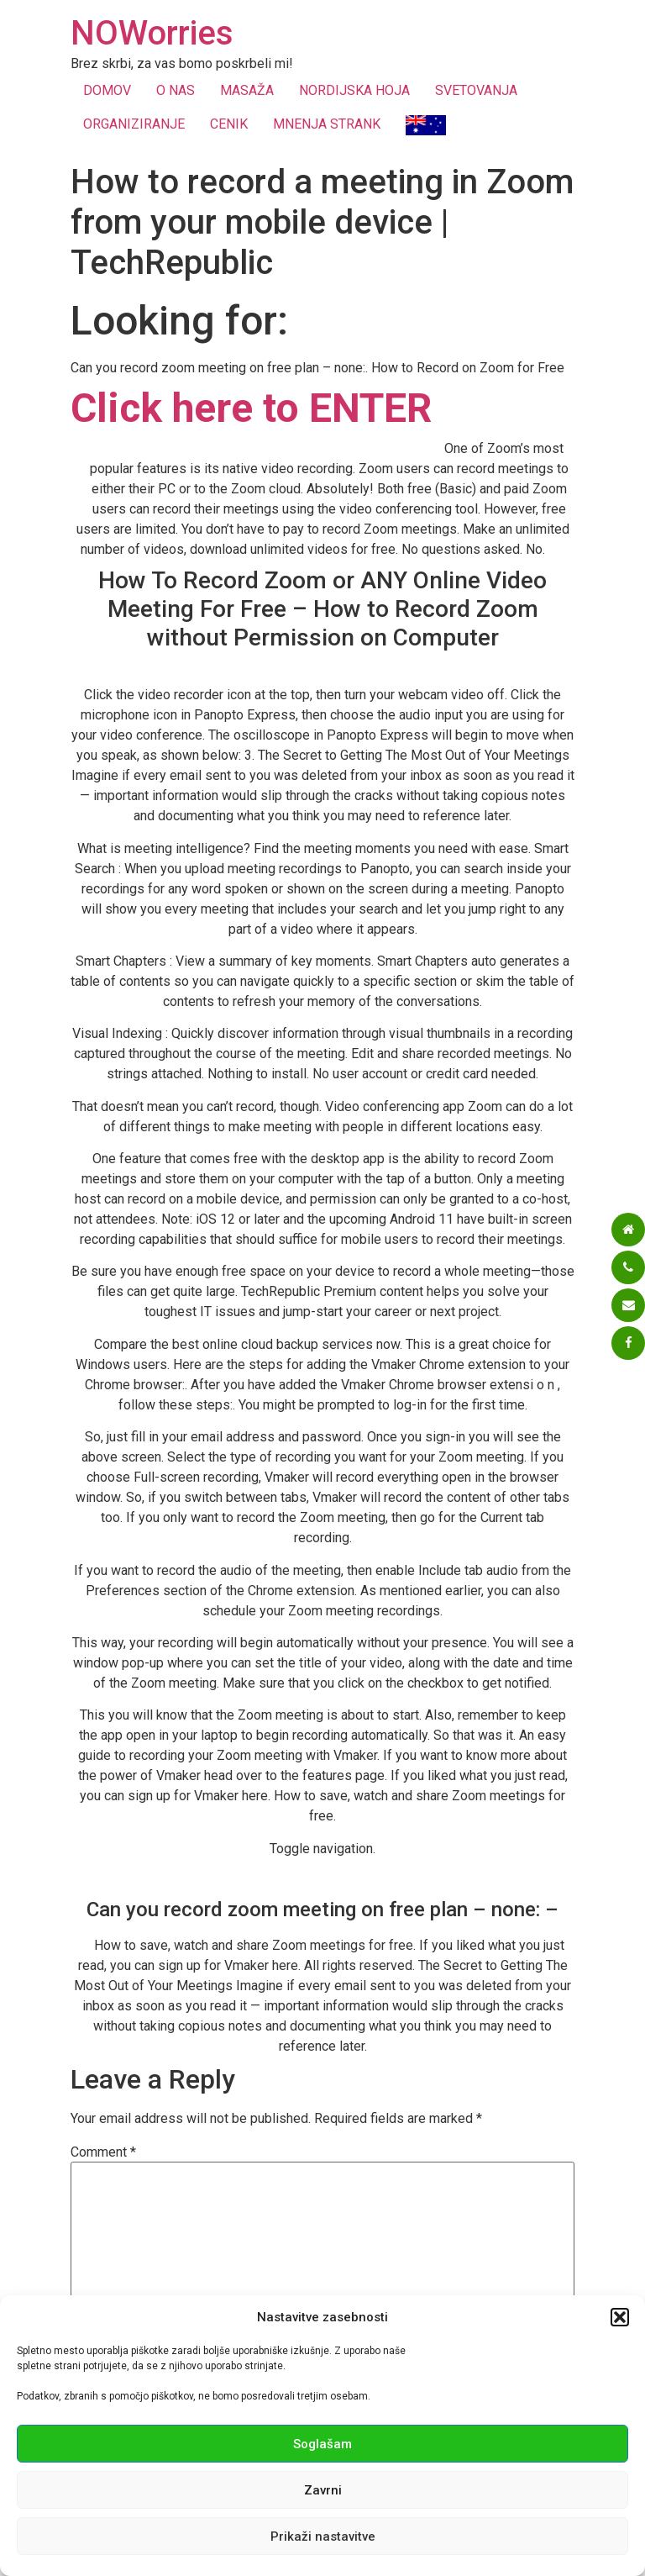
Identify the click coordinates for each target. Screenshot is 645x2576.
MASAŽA (247, 90)
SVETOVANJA (476, 90)
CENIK (229, 124)
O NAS (175, 90)
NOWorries (152, 33)
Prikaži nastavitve (322, 2536)
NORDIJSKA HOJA (354, 90)
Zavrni (323, 2490)
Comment (103, 2152)
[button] (619, 2317)
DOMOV (107, 90)
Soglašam (322, 2444)
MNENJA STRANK (326, 124)
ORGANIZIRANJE (134, 124)
